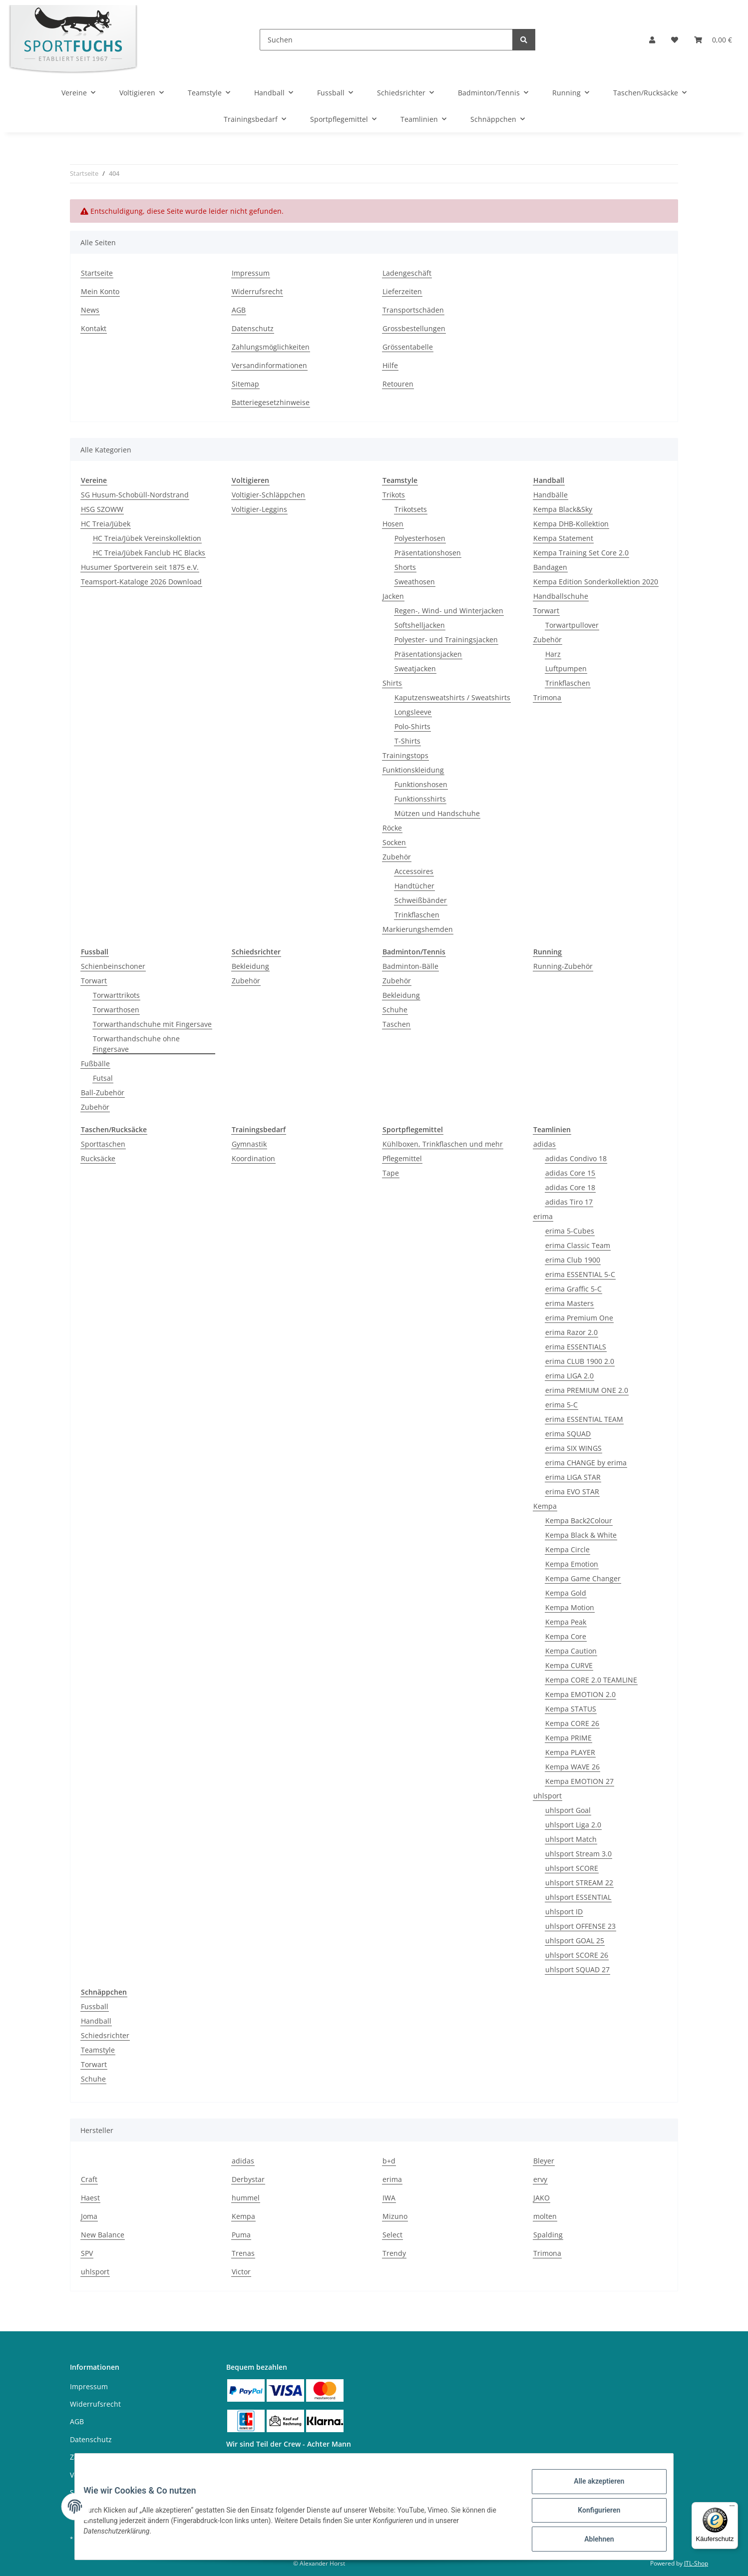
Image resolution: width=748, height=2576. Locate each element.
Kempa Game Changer (583, 1578)
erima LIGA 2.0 (569, 1375)
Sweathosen (414, 581)
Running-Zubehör (563, 966)
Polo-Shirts (412, 726)
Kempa (545, 1506)
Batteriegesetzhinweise (271, 402)
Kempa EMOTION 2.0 (580, 1694)
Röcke (392, 828)
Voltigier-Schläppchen (268, 494)
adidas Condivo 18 (576, 1158)
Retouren (397, 384)
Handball (96, 2021)
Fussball (94, 2006)
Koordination (253, 1158)
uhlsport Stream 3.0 (578, 1853)
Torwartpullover (572, 625)
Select (392, 2234)
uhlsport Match (571, 1839)
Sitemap (245, 384)
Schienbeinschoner (113, 966)
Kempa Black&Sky (562, 509)
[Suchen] (386, 39)
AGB (239, 310)
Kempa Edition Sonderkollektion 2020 (595, 581)
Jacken (393, 596)
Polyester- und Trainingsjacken (446, 639)
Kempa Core (565, 1636)
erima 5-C (561, 1404)
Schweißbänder (420, 900)
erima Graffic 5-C (573, 1288)
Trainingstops (405, 755)
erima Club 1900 (572, 1260)
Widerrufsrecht (257, 291)
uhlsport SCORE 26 (576, 1955)
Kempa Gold (565, 1593)
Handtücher (414, 885)
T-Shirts (407, 741)
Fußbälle (95, 1063)
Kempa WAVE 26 (572, 1766)
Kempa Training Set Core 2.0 (581, 552)
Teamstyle (98, 2050)
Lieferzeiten (402, 291)
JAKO (541, 2197)
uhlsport (547, 1795)
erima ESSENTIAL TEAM (584, 1419)
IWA (388, 2197)
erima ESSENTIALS (575, 1346)
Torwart (546, 610)
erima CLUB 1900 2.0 (579, 1361)
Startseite (97, 273)
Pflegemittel (402, 1158)
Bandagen (550, 567)
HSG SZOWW (102, 509)
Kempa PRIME (568, 1737)
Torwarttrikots (116, 995)
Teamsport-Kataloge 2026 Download (141, 581)
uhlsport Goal (568, 1810)
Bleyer (543, 2160)
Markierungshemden (417, 929)
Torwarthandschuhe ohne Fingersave (136, 1044)
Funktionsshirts (420, 799)
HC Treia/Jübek (105, 523)
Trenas (243, 2253)
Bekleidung (250, 966)
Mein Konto (100, 291)
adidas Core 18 (570, 1187)
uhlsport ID (564, 1911)
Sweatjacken (415, 668)
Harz (553, 654)
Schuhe (394, 1009)
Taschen (396, 1024)
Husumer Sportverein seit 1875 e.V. (140, 567)
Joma (89, 2216)
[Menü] (732, 2508)
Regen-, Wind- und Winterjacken (448, 610)
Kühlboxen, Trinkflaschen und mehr (442, 1144)
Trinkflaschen (416, 914)
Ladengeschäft (406, 273)
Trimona (547, 697)
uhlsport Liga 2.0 (573, 1824)
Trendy (394, 2253)
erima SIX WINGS (573, 1448)
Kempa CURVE (569, 1665)
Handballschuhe (560, 596)
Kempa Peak (565, 1622)
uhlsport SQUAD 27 (577, 1969)
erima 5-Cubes (569, 1231)
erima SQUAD (568, 1433)
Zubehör (396, 856)
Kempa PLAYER (570, 1752)
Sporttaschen (103, 1144)
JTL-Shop (696, 2563)
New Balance (102, 2234)
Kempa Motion (569, 1607)
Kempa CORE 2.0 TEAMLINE (591, 1680)
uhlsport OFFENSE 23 (580, 1926)
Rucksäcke (98, 1158)
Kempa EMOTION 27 (579, 1781)
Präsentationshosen (427, 552)
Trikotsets (410, 509)
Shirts (392, 683)
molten (545, 2216)
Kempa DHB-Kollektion (571, 523)
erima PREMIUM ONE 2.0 (586, 1390)
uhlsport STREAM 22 (579, 1882)
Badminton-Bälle (410, 966)
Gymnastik (249, 1144)
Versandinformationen (269, 365)
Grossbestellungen (413, 328)
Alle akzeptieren (591, 2489)
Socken (394, 842)
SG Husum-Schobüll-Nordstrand (135, 494)
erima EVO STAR (572, 1491)
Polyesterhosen (419, 538)
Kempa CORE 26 (572, 1723)
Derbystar (248, 2179)
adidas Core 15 (570, 1173)
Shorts (405, 567)
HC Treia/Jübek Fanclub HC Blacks (149, 552)
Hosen (392, 523)
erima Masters (569, 1303)
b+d (388, 2160)
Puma (241, 2234)
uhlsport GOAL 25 (574, 1940)
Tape (390, 1173)
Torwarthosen (116, 1009)
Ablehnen (591, 2541)
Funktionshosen (420, 784)
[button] (652, 39)
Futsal (103, 1078)
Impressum (251, 273)
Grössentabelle (407, 347)
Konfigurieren (591, 2515)
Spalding (548, 2234)
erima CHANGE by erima (586, 1462)
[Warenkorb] (713, 39)
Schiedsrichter (105, 2035)
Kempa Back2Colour (578, 1520)
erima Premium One (579, 1317)
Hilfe (390, 365)
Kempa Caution (571, 1651)
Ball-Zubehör (102, 1092)
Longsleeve (412, 712)
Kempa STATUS (570, 1709)
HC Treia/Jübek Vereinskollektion (147, 538)
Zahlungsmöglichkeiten (271, 347)
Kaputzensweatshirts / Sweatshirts (452, 697)
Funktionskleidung (413, 770)
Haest (90, 2197)
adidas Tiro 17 (569, 1202)
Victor (241, 2271)
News (90, 310)
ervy (540, 2179)
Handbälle (550, 494)
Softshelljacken (419, 625)
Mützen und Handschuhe (437, 813)
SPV (87, 2253)
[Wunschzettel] (674, 39)
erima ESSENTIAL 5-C (580, 1274)
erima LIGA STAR (573, 1477)
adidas (544, 1144)
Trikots (393, 494)
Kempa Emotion (571, 1564)
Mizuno (394, 2216)
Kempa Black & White (581, 1535)
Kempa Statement (563, 538)
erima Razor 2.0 (571, 1332)
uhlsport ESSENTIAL (578, 1897)
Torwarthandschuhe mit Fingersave (152, 1024)
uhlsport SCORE (571, 1868)
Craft (89, 2179)
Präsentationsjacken (428, 654)
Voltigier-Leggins (259, 509)
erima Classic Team (577, 1245)
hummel (246, 2197)
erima (543, 1216)
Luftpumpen (566, 668)
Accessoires (413, 871)
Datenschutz (253, 328)
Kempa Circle (567, 1549)
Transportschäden (413, 310)
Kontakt (93, 328)
